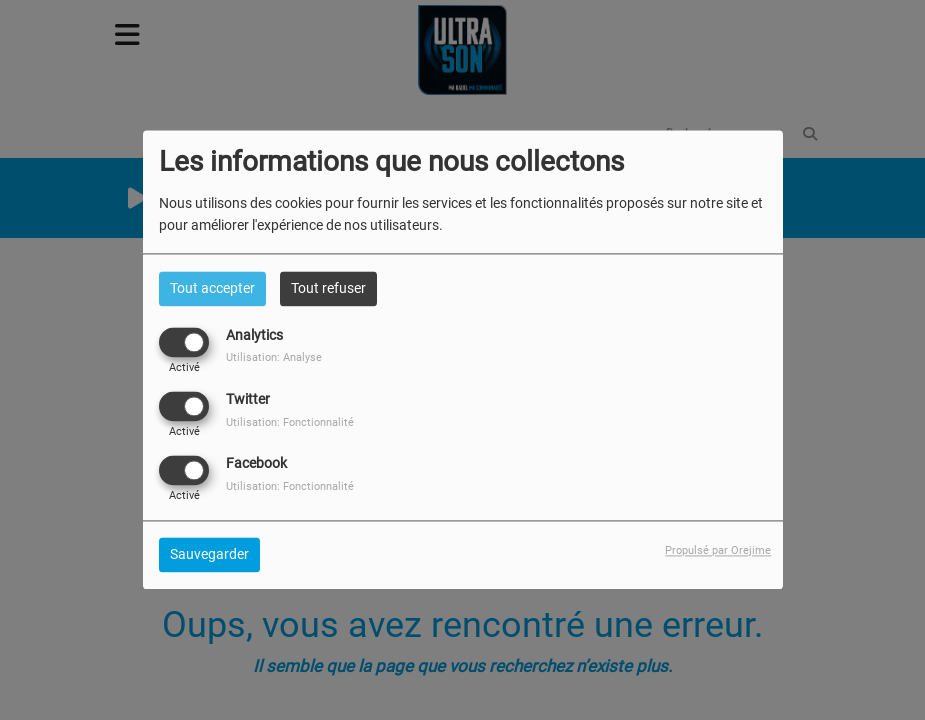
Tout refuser (328, 288)
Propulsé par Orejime (718, 551)
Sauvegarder (209, 555)
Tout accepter (212, 288)
